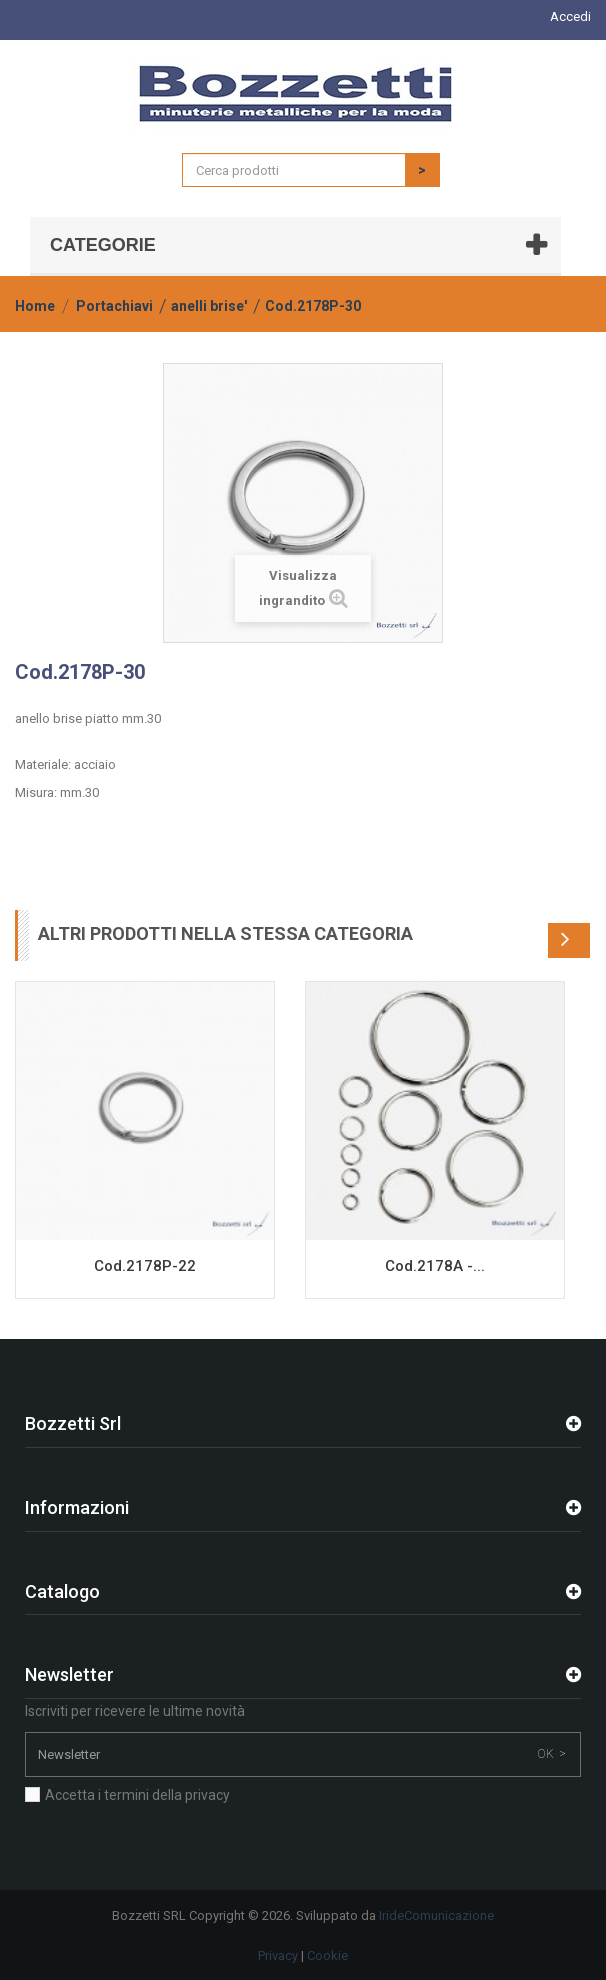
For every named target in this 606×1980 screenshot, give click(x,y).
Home (35, 306)
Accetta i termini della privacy (137, 1795)
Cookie (327, 1955)
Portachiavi (114, 306)
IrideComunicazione (436, 1915)
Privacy (278, 1955)
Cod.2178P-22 (145, 1266)
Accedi (570, 16)
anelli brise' (209, 306)
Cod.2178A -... (435, 1266)
